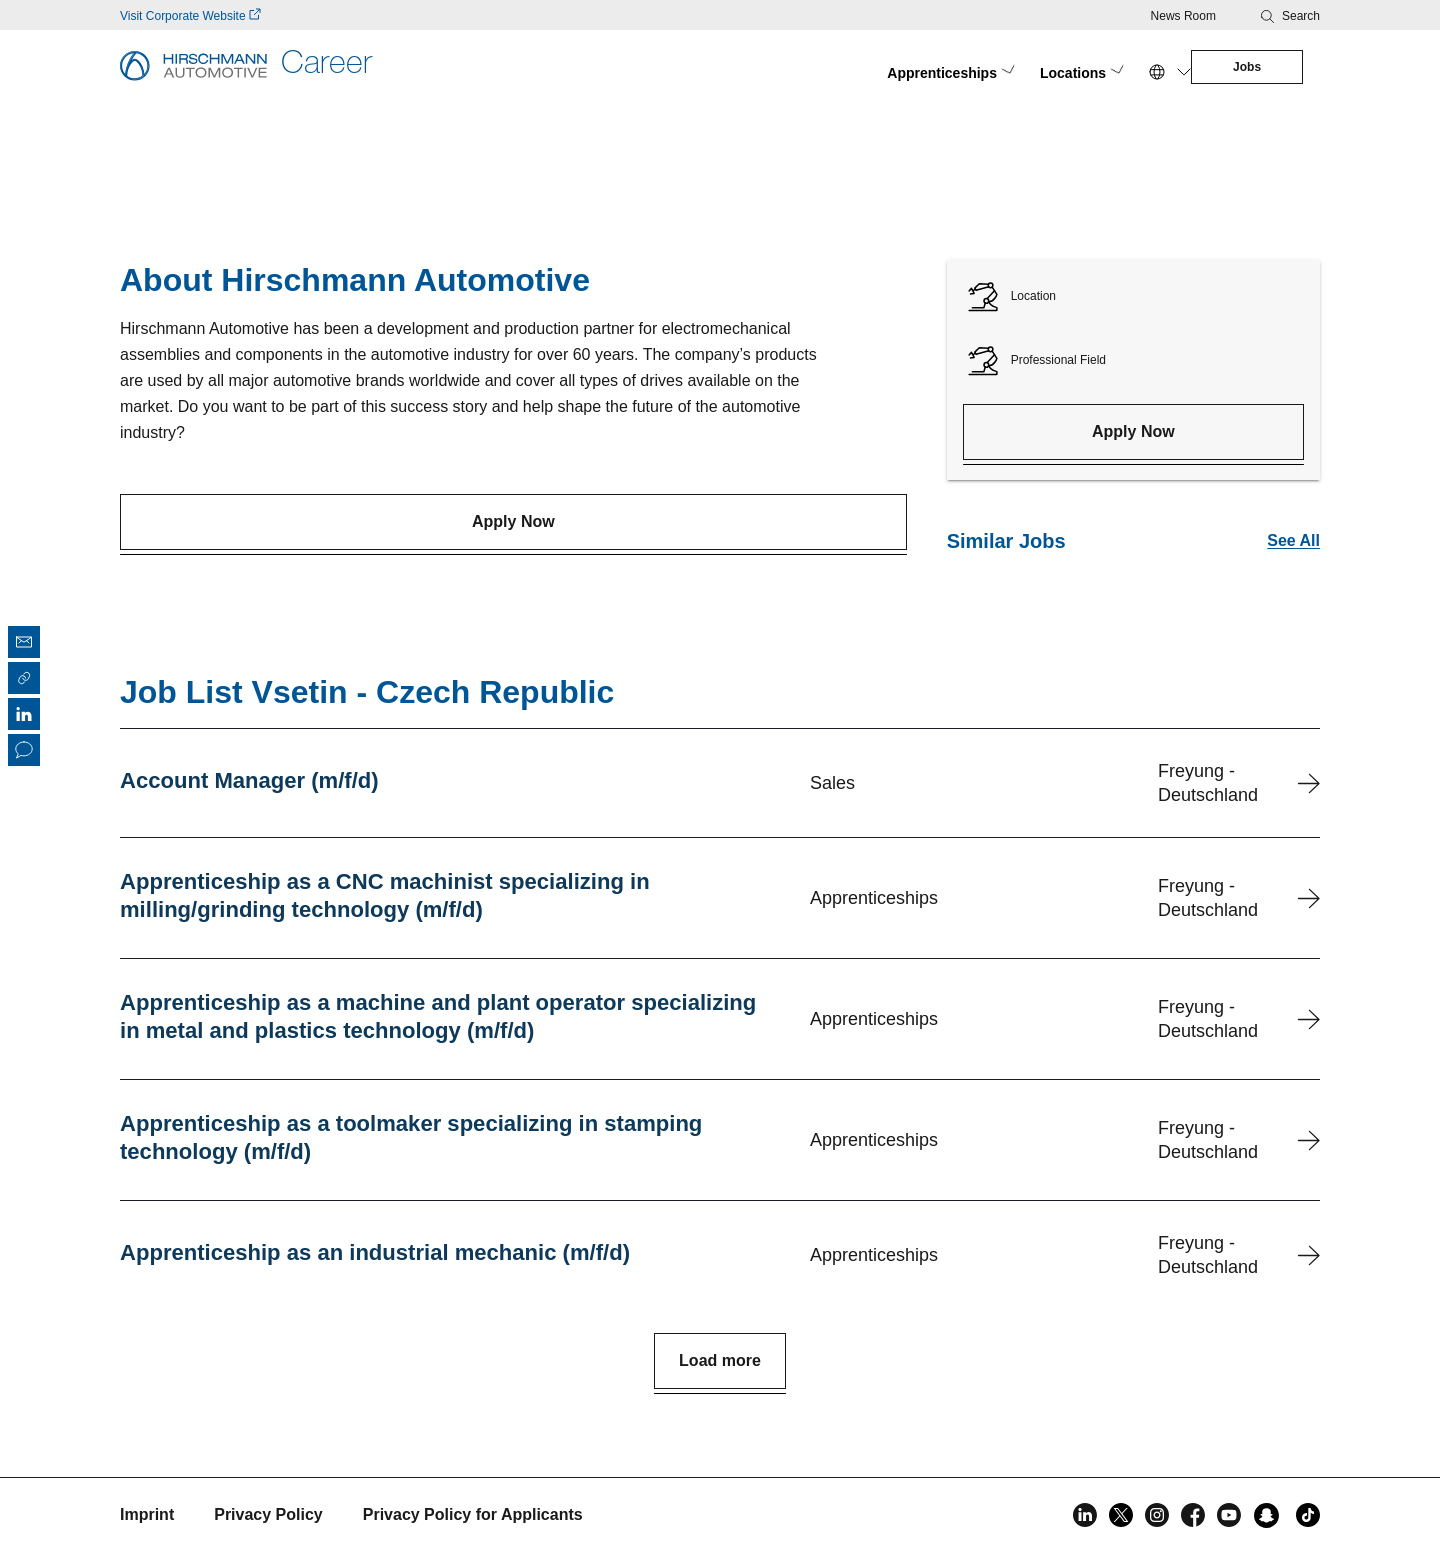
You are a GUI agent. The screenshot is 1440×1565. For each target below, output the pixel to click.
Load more (720, 1360)
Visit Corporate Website (190, 16)
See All (1293, 528)
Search (1301, 16)
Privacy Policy (268, 1514)
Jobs (1198, 67)
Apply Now (513, 509)
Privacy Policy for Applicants (473, 1514)
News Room (1183, 16)
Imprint (147, 1514)
